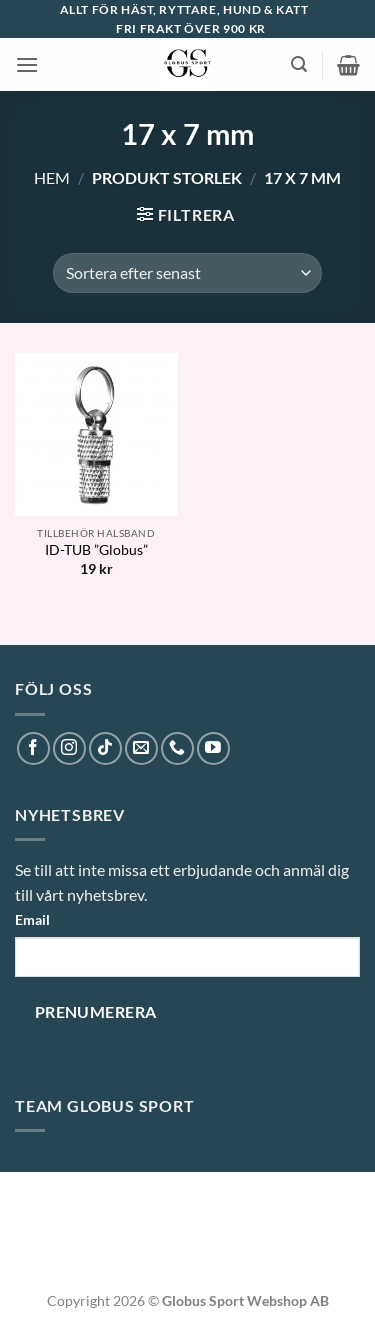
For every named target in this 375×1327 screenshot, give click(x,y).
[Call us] (177, 748)
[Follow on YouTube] (213, 748)
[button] (27, 64)
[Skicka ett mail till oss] (141, 748)
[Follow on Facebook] (33, 748)
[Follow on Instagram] (69, 748)
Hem (52, 177)
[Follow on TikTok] (105, 748)
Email (32, 919)
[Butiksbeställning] (187, 273)
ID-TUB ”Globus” (96, 550)
